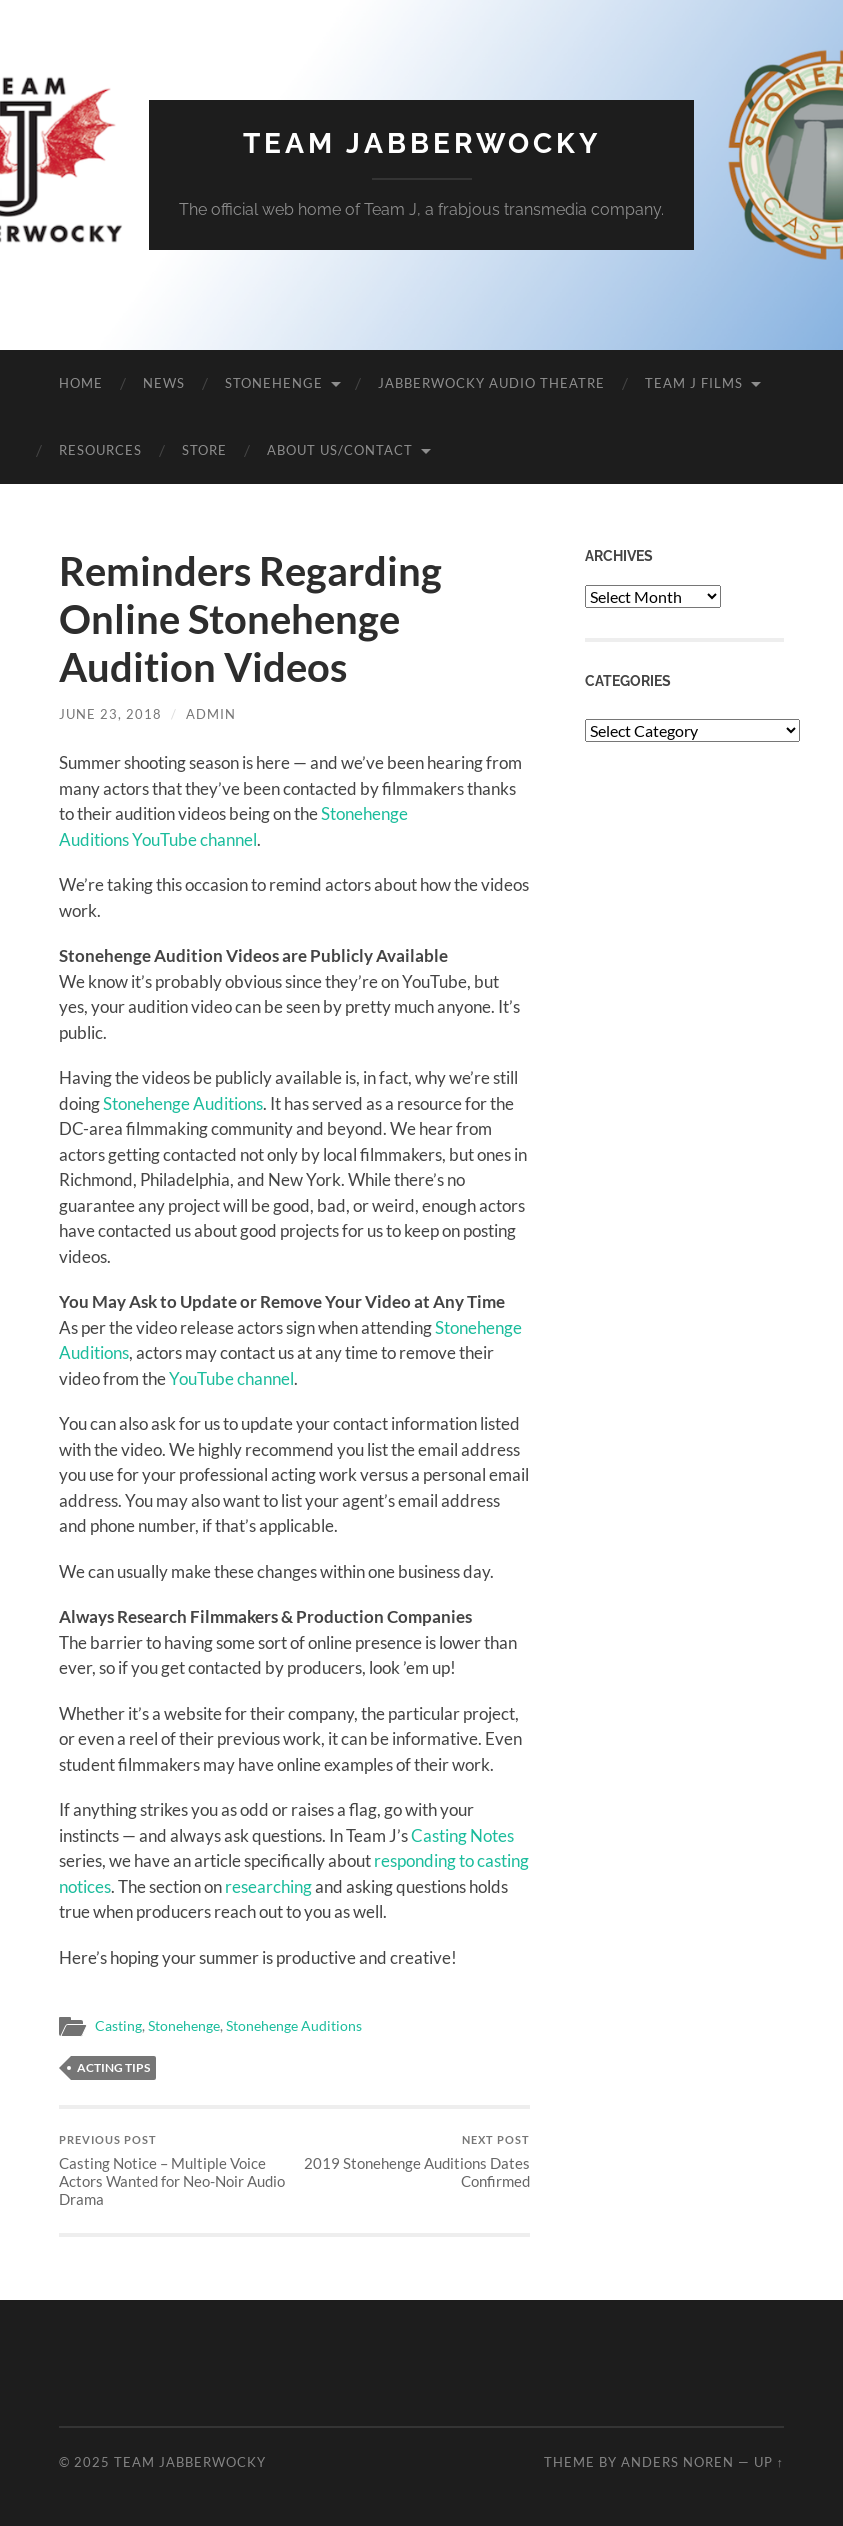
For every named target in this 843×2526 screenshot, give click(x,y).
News (164, 383)
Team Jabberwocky (422, 143)
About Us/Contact (340, 450)
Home (81, 383)
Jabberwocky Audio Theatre (491, 383)
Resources (100, 450)
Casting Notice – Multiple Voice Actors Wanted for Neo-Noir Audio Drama (174, 2170)
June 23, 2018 (110, 714)
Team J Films (694, 383)
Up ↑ (769, 2462)
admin (211, 714)
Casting (118, 2026)
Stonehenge (274, 383)
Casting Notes (462, 1835)
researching (268, 1886)
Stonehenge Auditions (183, 1103)
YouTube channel (231, 1378)
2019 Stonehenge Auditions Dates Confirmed (414, 2161)
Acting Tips (113, 2067)
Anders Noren (677, 2462)
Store (204, 450)
